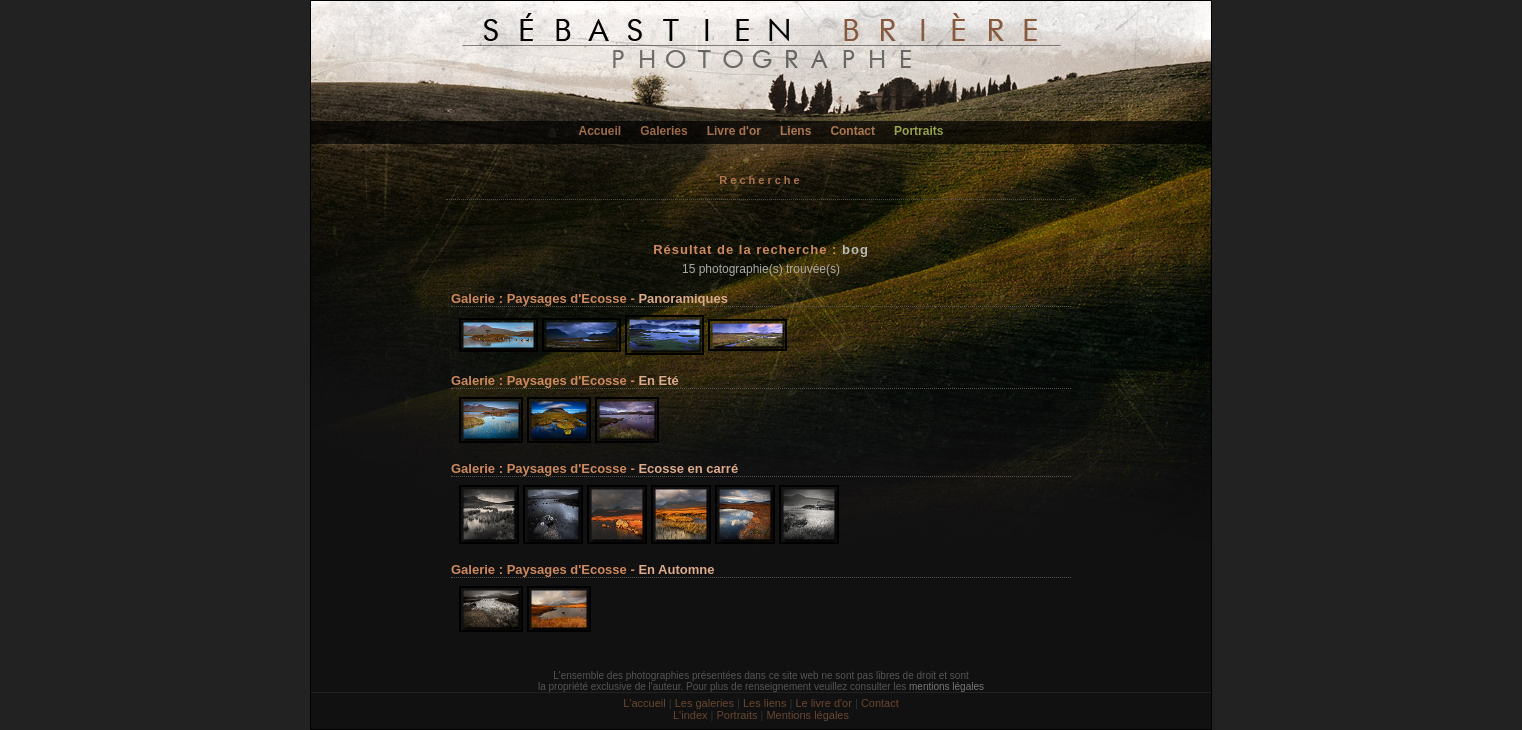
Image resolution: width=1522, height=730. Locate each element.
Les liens (764, 703)
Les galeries (704, 703)
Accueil (600, 131)
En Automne (676, 569)
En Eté (658, 380)
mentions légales (946, 686)
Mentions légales (807, 715)
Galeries (663, 131)
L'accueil (644, 703)
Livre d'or (734, 131)
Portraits (918, 131)
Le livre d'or (823, 703)
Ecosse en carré (688, 468)
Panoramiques (683, 298)
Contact (852, 131)
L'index (690, 715)
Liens (795, 131)
